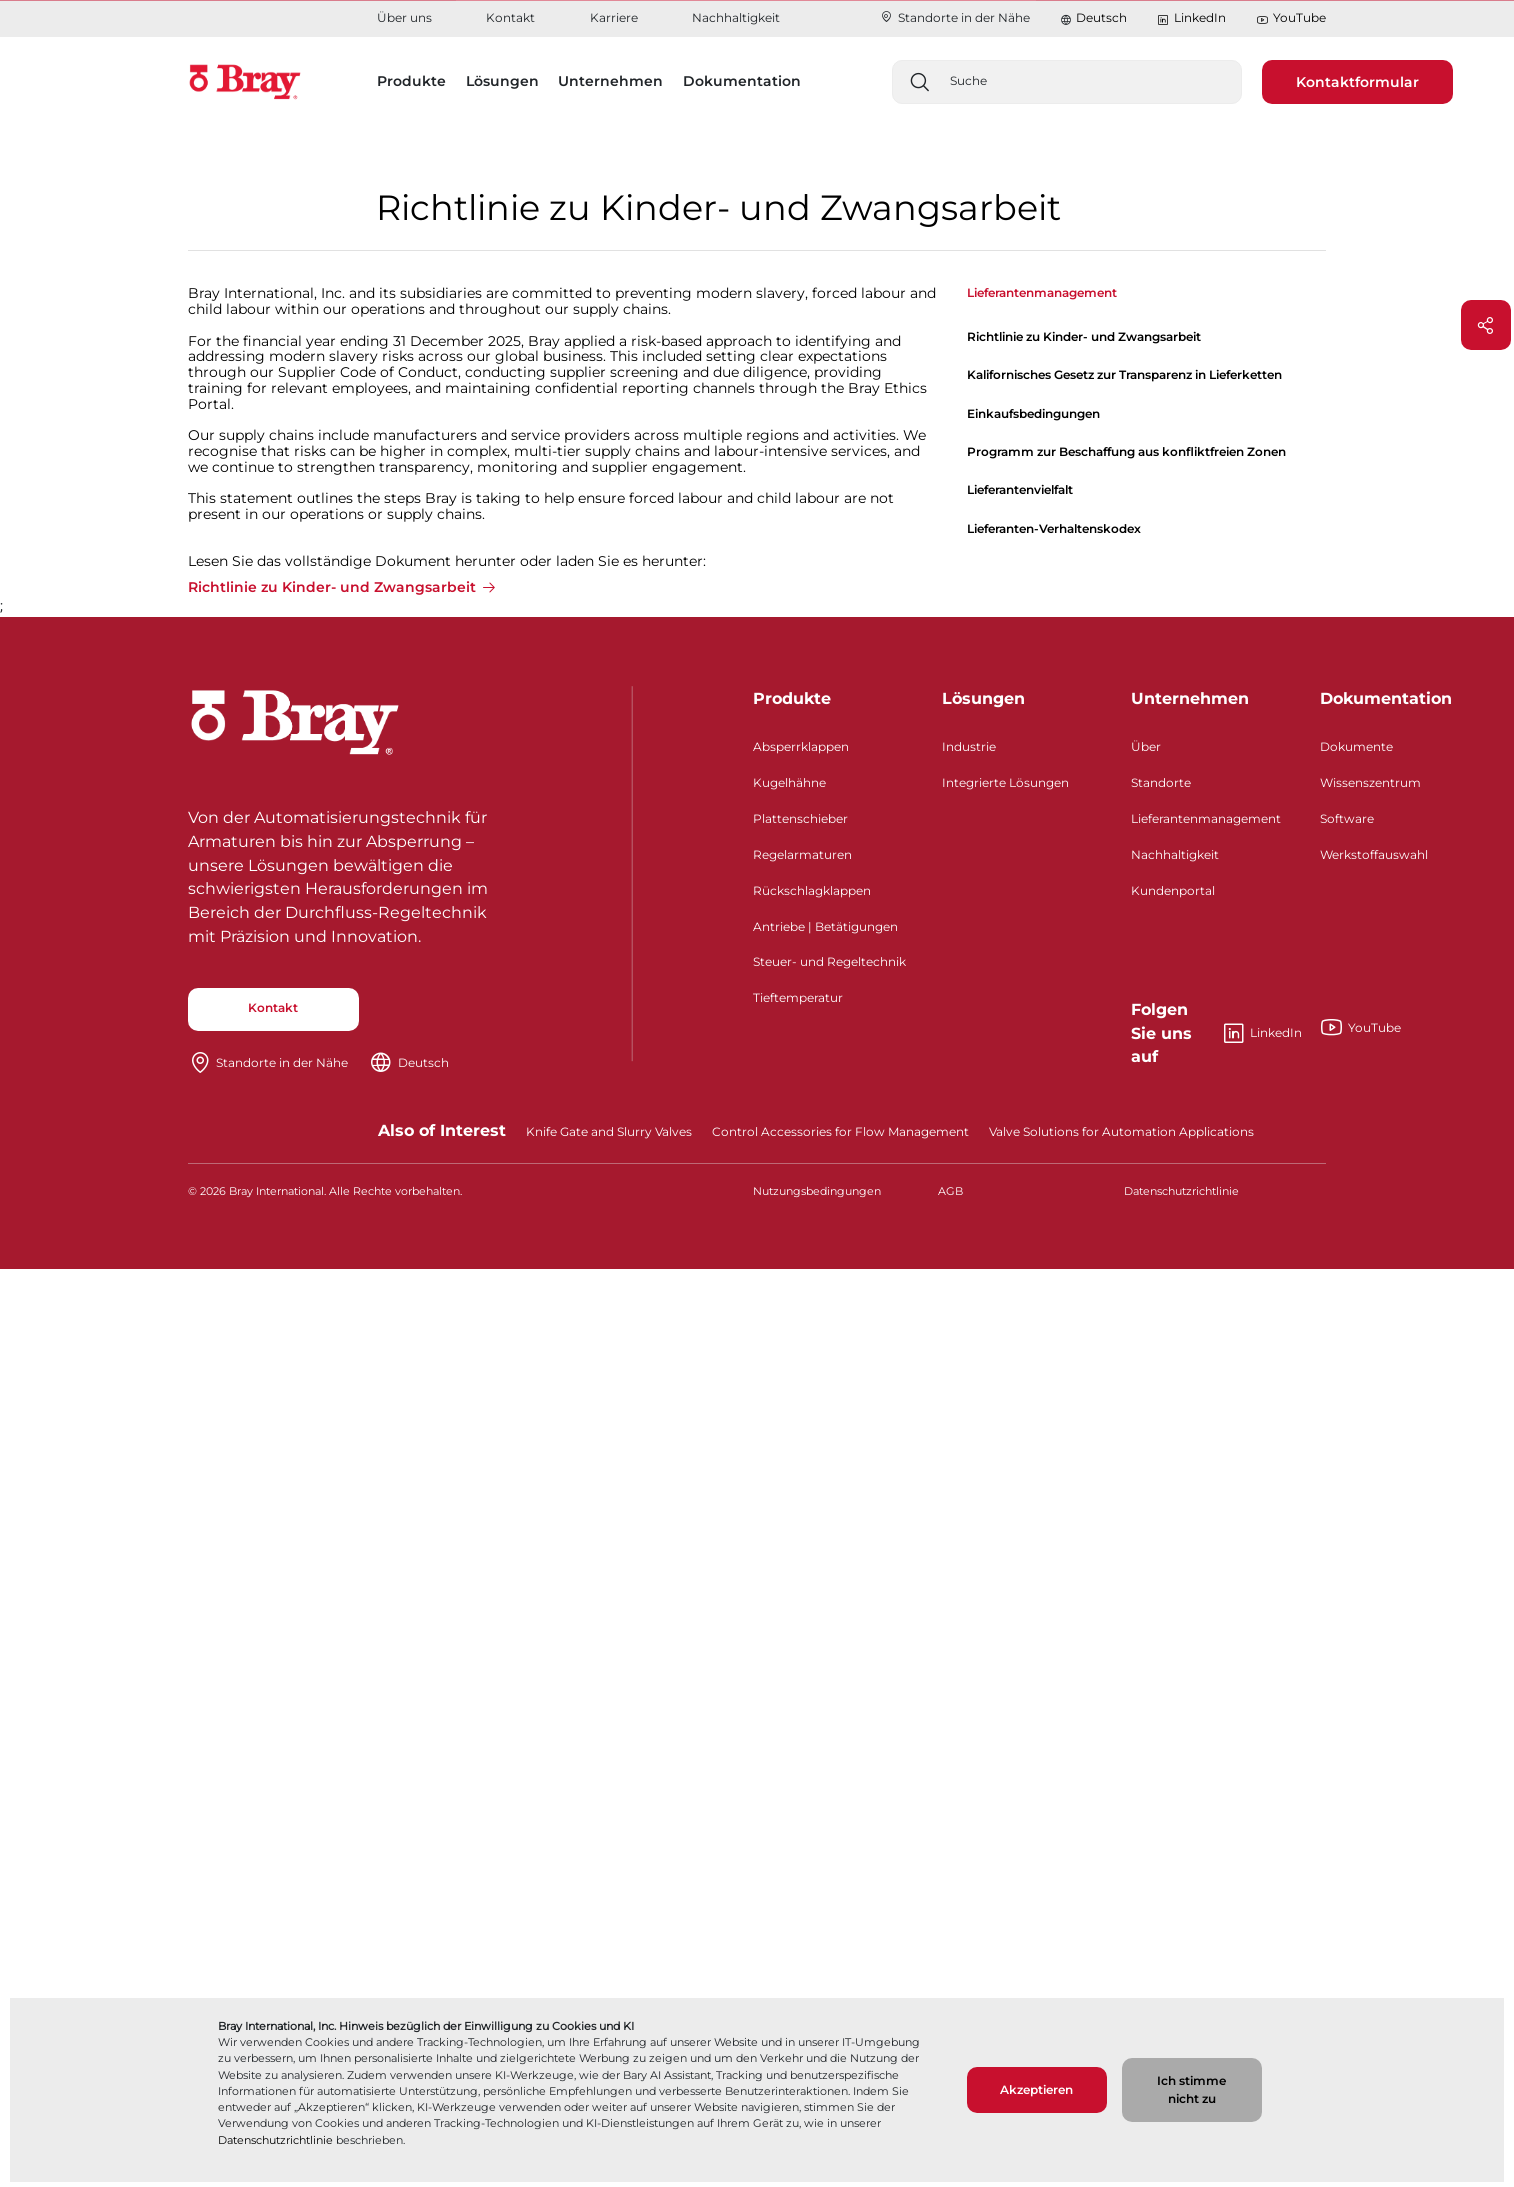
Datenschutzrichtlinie (275, 2140)
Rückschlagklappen (812, 890)
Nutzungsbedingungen (817, 1191)
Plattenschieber (800, 818)
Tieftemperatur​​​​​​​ (798, 997)
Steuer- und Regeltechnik (829, 961)
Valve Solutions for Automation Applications (1121, 1131)
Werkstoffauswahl (1374, 854)
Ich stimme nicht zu (1191, 2089)
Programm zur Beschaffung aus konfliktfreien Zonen (1126, 451)
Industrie (969, 746)
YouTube (1291, 18)
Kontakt (510, 17)
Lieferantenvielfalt (1020, 489)
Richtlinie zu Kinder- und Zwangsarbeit (1084, 336)
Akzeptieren (1036, 2089)
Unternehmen (1190, 698)
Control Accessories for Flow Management (840, 1131)
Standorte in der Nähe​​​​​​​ (954, 17)
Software (1347, 818)
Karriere (614, 17)
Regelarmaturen (802, 854)
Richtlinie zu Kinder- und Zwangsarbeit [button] (332, 588)
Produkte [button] (411, 81)
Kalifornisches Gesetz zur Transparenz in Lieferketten (1124, 374)
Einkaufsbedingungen (1033, 413)
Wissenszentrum (1370, 782)
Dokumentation (1386, 698)
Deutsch (1101, 17)
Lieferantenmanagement (1206, 818)
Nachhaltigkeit (736, 17)
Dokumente (1356, 746)
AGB (950, 1191)
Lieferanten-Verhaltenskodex (1054, 528)
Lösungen (983, 698)
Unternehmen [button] (610, 81)
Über (1146, 746)
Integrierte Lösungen (1005, 782)
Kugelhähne (789, 782)
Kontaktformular (1357, 82)
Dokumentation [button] (742, 81)
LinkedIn (1191, 18)
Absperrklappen (801, 746)
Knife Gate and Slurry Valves (609, 1131)
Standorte (1161, 782)
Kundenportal (1173, 890)
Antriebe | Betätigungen (825, 926)
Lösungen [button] (502, 81)
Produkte (792, 698)
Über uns (404, 17)
